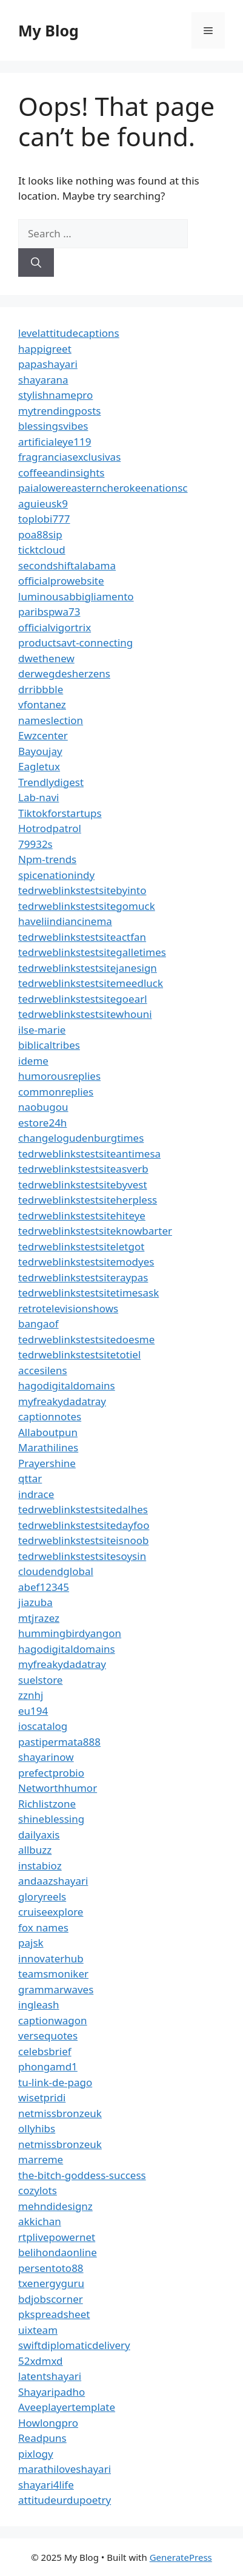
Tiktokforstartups (60, 813)
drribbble (40, 689)
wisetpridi (41, 2097)
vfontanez (42, 704)
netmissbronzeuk (60, 2113)
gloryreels (42, 1896)
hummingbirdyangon (69, 1633)
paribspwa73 (49, 612)
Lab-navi (38, 797)
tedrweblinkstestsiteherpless (87, 1200)
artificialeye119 (54, 442)
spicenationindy (56, 875)
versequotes (48, 2035)
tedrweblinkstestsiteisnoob (83, 1540)
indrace (36, 1494)
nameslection (50, 720)
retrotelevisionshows (68, 1308)
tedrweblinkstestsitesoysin (82, 1556)
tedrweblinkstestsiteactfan (82, 937)
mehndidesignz (55, 2206)
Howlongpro (48, 2423)
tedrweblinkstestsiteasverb (83, 1169)
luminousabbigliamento (76, 596)
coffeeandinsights (61, 473)
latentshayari (49, 2376)
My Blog (48, 30)
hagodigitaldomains (66, 1385)
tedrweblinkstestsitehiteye (81, 1215)
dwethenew (46, 658)
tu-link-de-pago (55, 2082)
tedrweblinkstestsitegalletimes (92, 952)
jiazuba (35, 1602)
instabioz (40, 1866)
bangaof (38, 1323)
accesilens (42, 1370)
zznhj (30, 1695)
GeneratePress (181, 2557)
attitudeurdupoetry (64, 2500)
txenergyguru (51, 2283)
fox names (43, 1927)
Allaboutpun (48, 1432)
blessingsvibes (53, 426)
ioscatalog (42, 1726)
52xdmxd (40, 2361)
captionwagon (52, 2020)
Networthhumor (57, 1788)
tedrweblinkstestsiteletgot (81, 1246)
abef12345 (43, 1587)
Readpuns (42, 2438)
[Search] (36, 262)
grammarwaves (55, 1989)
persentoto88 (51, 2268)
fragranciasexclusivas (69, 457)
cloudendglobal (55, 1571)
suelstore (40, 1680)
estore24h (42, 1123)
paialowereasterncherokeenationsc (103, 488)
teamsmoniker (53, 1974)
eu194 (33, 1711)
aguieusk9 (43, 503)
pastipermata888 (59, 1742)
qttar (30, 1478)
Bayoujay (40, 751)
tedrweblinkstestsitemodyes (86, 1262)
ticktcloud (41, 550)
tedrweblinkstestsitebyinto (82, 890)
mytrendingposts (59, 411)
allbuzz (35, 1850)
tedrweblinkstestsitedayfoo (83, 1525)
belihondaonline (57, 2252)
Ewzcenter (43, 735)
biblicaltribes (49, 1045)
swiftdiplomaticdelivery (74, 2345)
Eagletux (39, 766)
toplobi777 (44, 519)
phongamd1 (48, 2066)
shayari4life (46, 2485)
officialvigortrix (54, 627)
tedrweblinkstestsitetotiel (79, 1354)
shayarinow (46, 1757)
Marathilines (48, 1447)
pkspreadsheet (54, 2314)
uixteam (38, 2330)
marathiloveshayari (64, 2469)
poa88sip (40, 534)
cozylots (37, 2190)
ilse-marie (41, 1030)
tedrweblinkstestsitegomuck (86, 906)
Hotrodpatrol (49, 828)
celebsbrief (45, 2051)
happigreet (45, 349)
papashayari (48, 364)
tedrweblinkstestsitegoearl (82, 999)
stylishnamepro (55, 395)
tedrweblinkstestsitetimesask (88, 1293)
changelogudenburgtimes (81, 1138)
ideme (33, 1061)
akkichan (39, 2221)
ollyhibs (36, 2128)
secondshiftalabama (67, 565)
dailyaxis (39, 1835)
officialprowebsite (61, 581)
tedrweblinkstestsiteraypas (83, 1277)
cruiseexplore (50, 1912)
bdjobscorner (50, 2299)
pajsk (31, 1943)
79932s (35, 844)
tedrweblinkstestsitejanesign (87, 968)
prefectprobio (51, 1773)
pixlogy (35, 2454)
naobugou (43, 1107)
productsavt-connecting (75, 642)
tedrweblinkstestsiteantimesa (89, 1154)
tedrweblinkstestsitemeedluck (90, 983)
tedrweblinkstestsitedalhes (83, 1509)
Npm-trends (47, 859)
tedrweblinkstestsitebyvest (82, 1184)
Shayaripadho (51, 2392)
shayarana (43, 380)
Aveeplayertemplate (66, 2407)
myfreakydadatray (62, 1401)
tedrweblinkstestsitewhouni (85, 1014)
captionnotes (49, 1416)
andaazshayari (53, 1881)
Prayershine (47, 1463)
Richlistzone (47, 1804)
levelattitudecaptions (68, 333)
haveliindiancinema (65, 921)
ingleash (38, 2005)
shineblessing (51, 1819)
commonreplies (55, 1092)
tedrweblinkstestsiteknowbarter (95, 1231)
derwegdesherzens (64, 673)
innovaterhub (51, 1958)
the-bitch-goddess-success (82, 2175)
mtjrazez (38, 1618)
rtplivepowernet (56, 2237)
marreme (40, 2159)
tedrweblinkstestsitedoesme (86, 1339)
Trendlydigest (51, 782)
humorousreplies (59, 1076)
